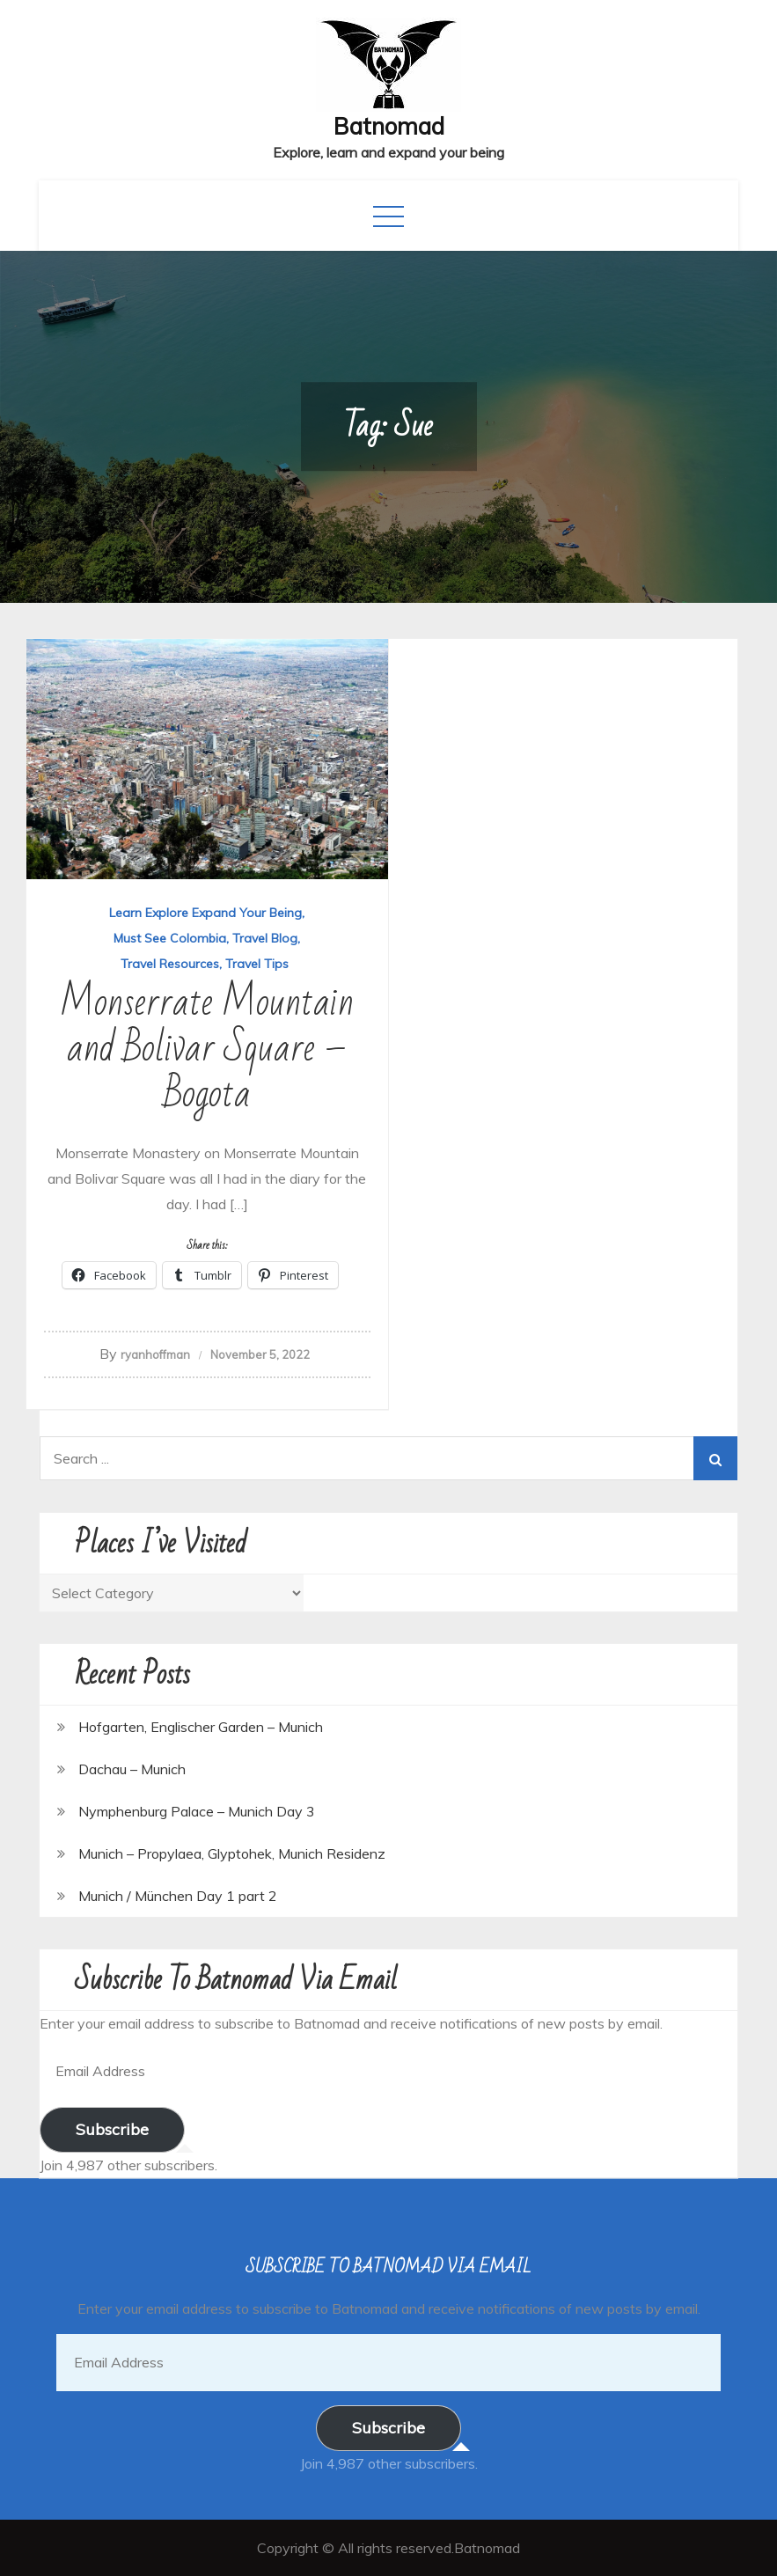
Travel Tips (257, 964)
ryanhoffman (155, 1354)
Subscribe (112, 2129)
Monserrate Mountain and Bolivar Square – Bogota (207, 1048)
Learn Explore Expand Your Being (205, 913)
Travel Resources (170, 964)
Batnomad (389, 126)
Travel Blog (264, 938)
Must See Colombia (170, 938)
